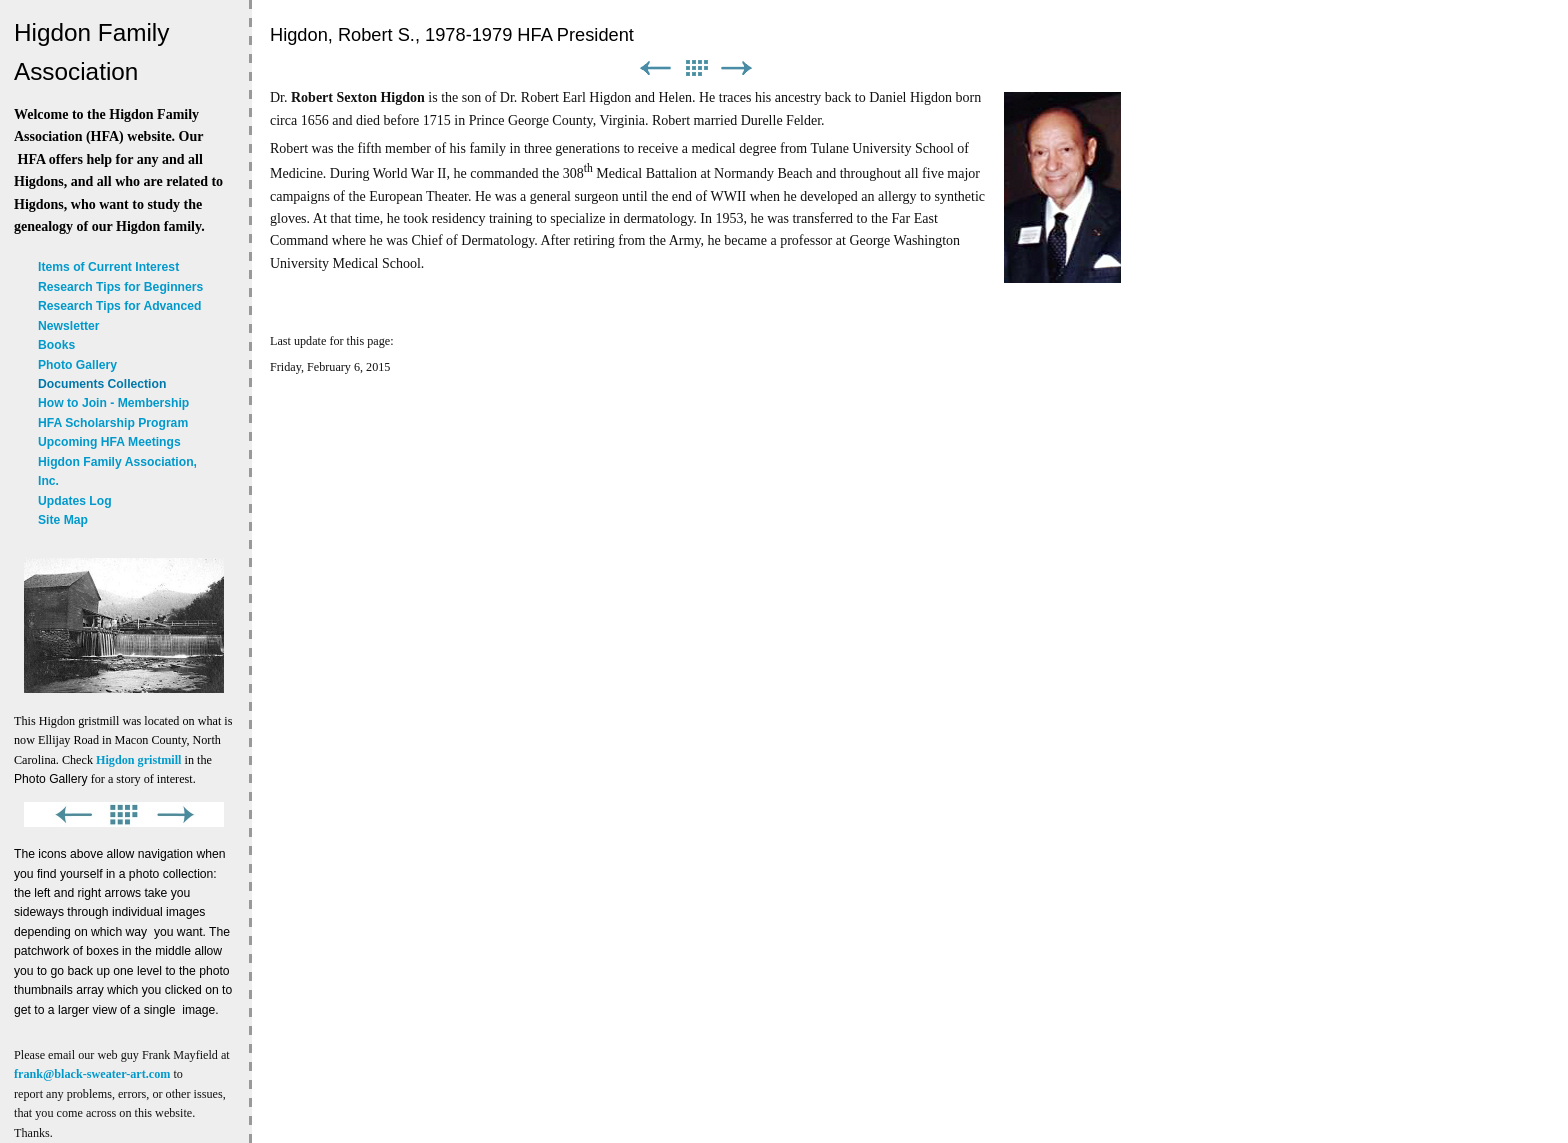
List (696, 68)
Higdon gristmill (138, 760)
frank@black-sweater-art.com (92, 1074)
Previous (655, 68)
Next (737, 68)
